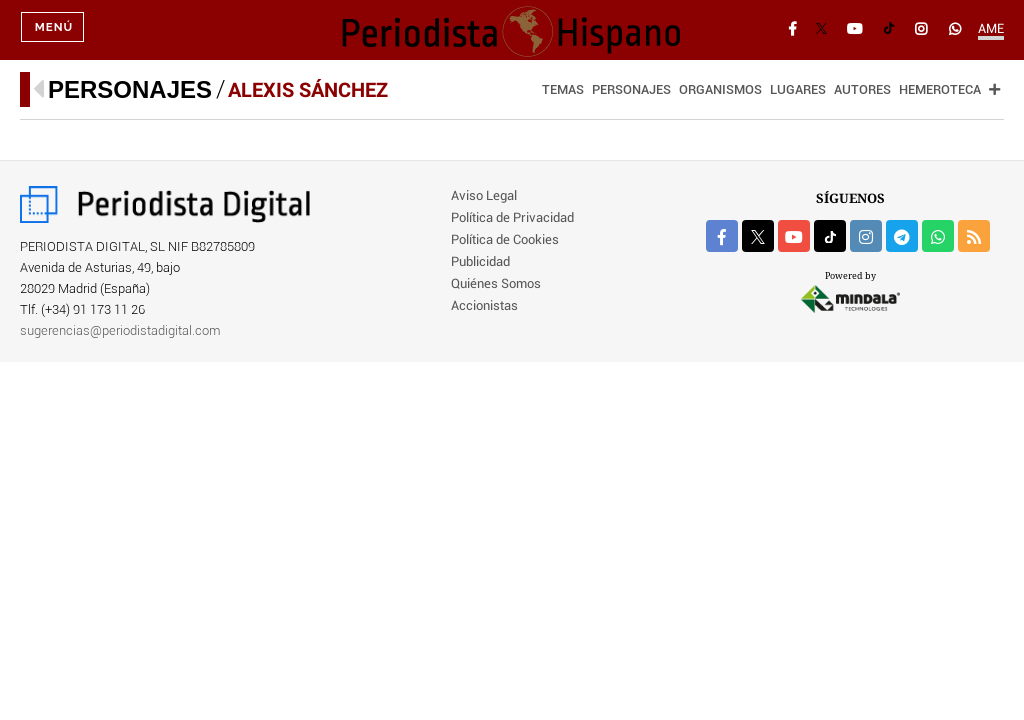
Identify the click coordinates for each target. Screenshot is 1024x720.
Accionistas (484, 306)
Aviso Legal (484, 196)
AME (991, 29)
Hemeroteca (940, 90)
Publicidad (480, 262)
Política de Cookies (505, 240)
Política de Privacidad (512, 218)
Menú (53, 30)
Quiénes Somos (496, 284)
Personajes (130, 89)
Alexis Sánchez (308, 90)
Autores (862, 90)
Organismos (720, 90)
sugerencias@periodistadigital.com (120, 331)
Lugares (798, 90)
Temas (563, 90)
